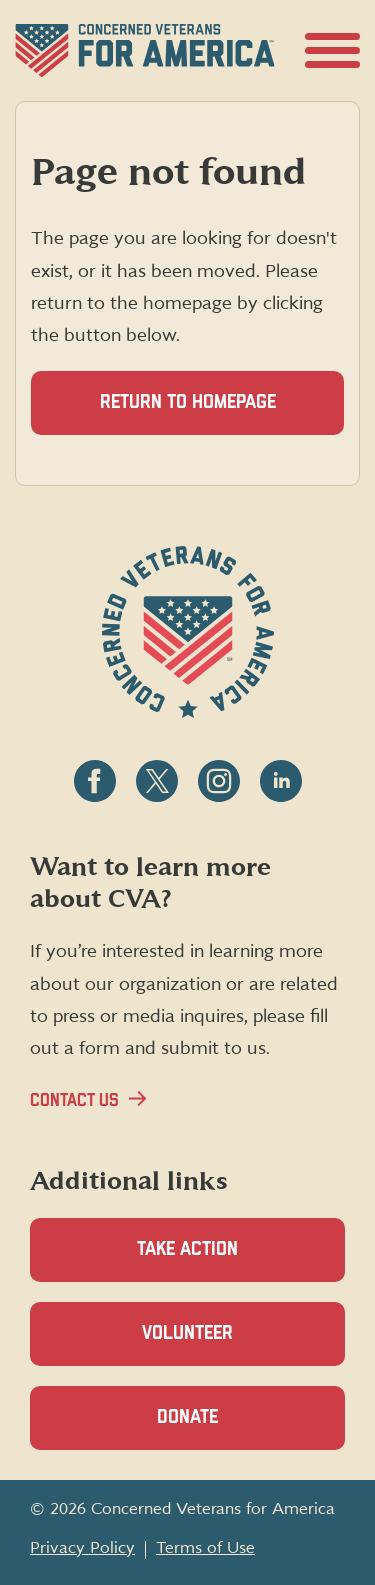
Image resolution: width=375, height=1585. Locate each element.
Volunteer (222, 1344)
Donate (222, 1428)
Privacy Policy (82, 1548)
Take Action (187, 1249)
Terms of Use (205, 1548)
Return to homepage (188, 402)
